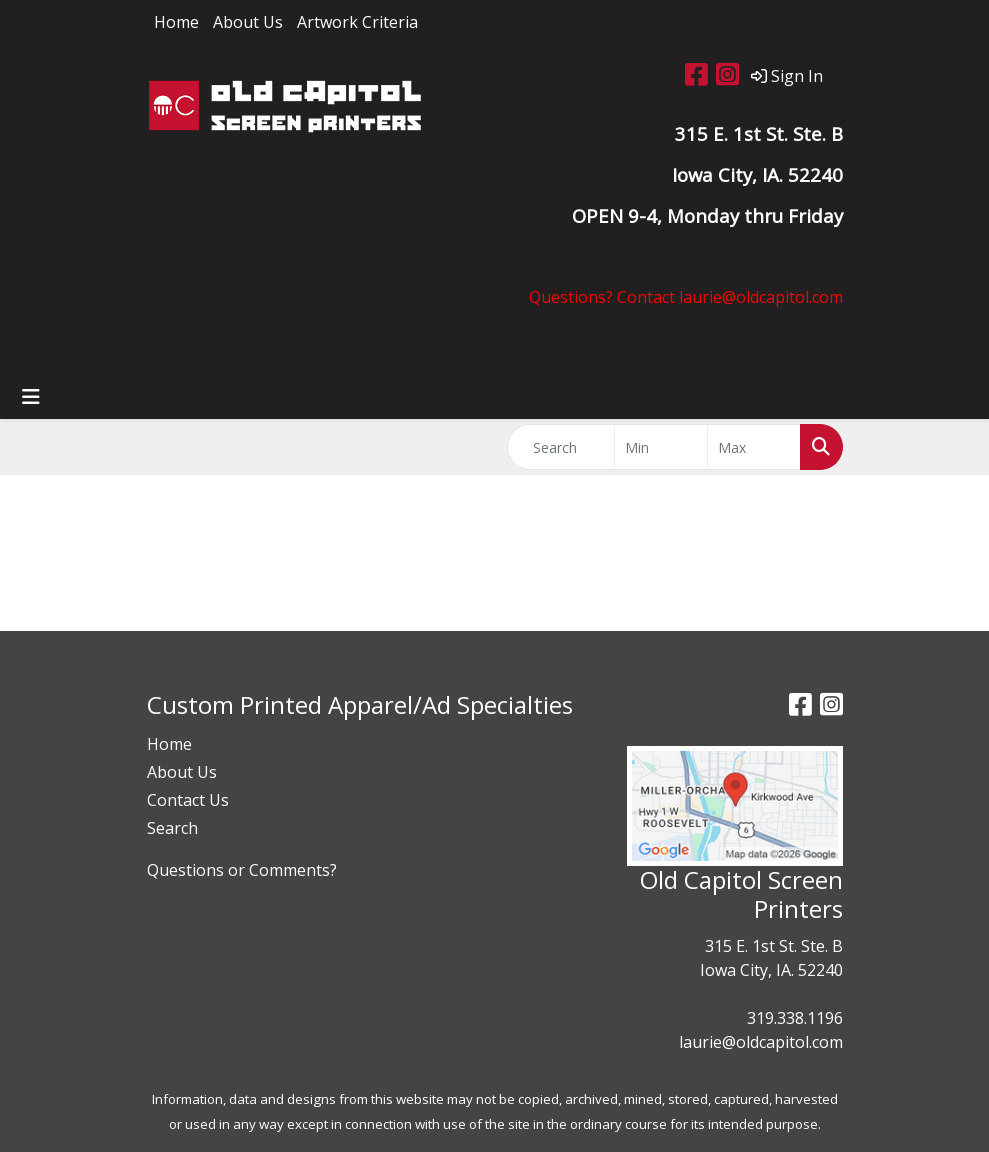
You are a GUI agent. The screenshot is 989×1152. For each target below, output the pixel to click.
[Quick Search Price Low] (661, 447)
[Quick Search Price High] (754, 447)
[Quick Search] (561, 447)
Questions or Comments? (242, 870)
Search (172, 828)
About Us (248, 22)
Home (176, 22)
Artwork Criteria (357, 22)
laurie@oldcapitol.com (761, 1042)
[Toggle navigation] (31, 397)
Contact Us (188, 800)
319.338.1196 (795, 1018)
